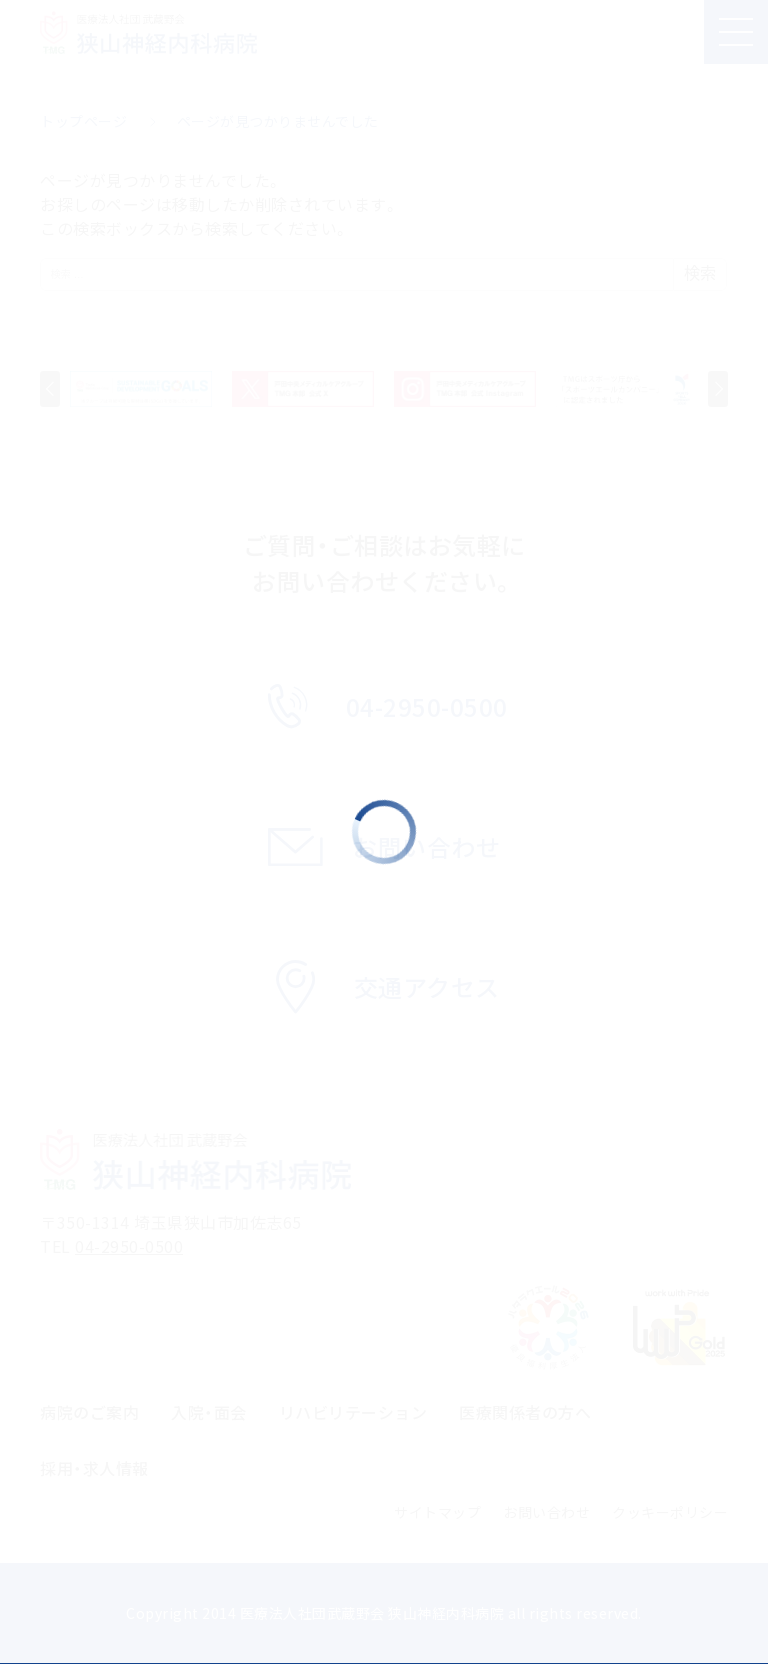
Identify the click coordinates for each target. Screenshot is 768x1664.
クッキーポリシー (670, 1512)
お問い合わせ (546, 1512)
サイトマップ (437, 1512)
